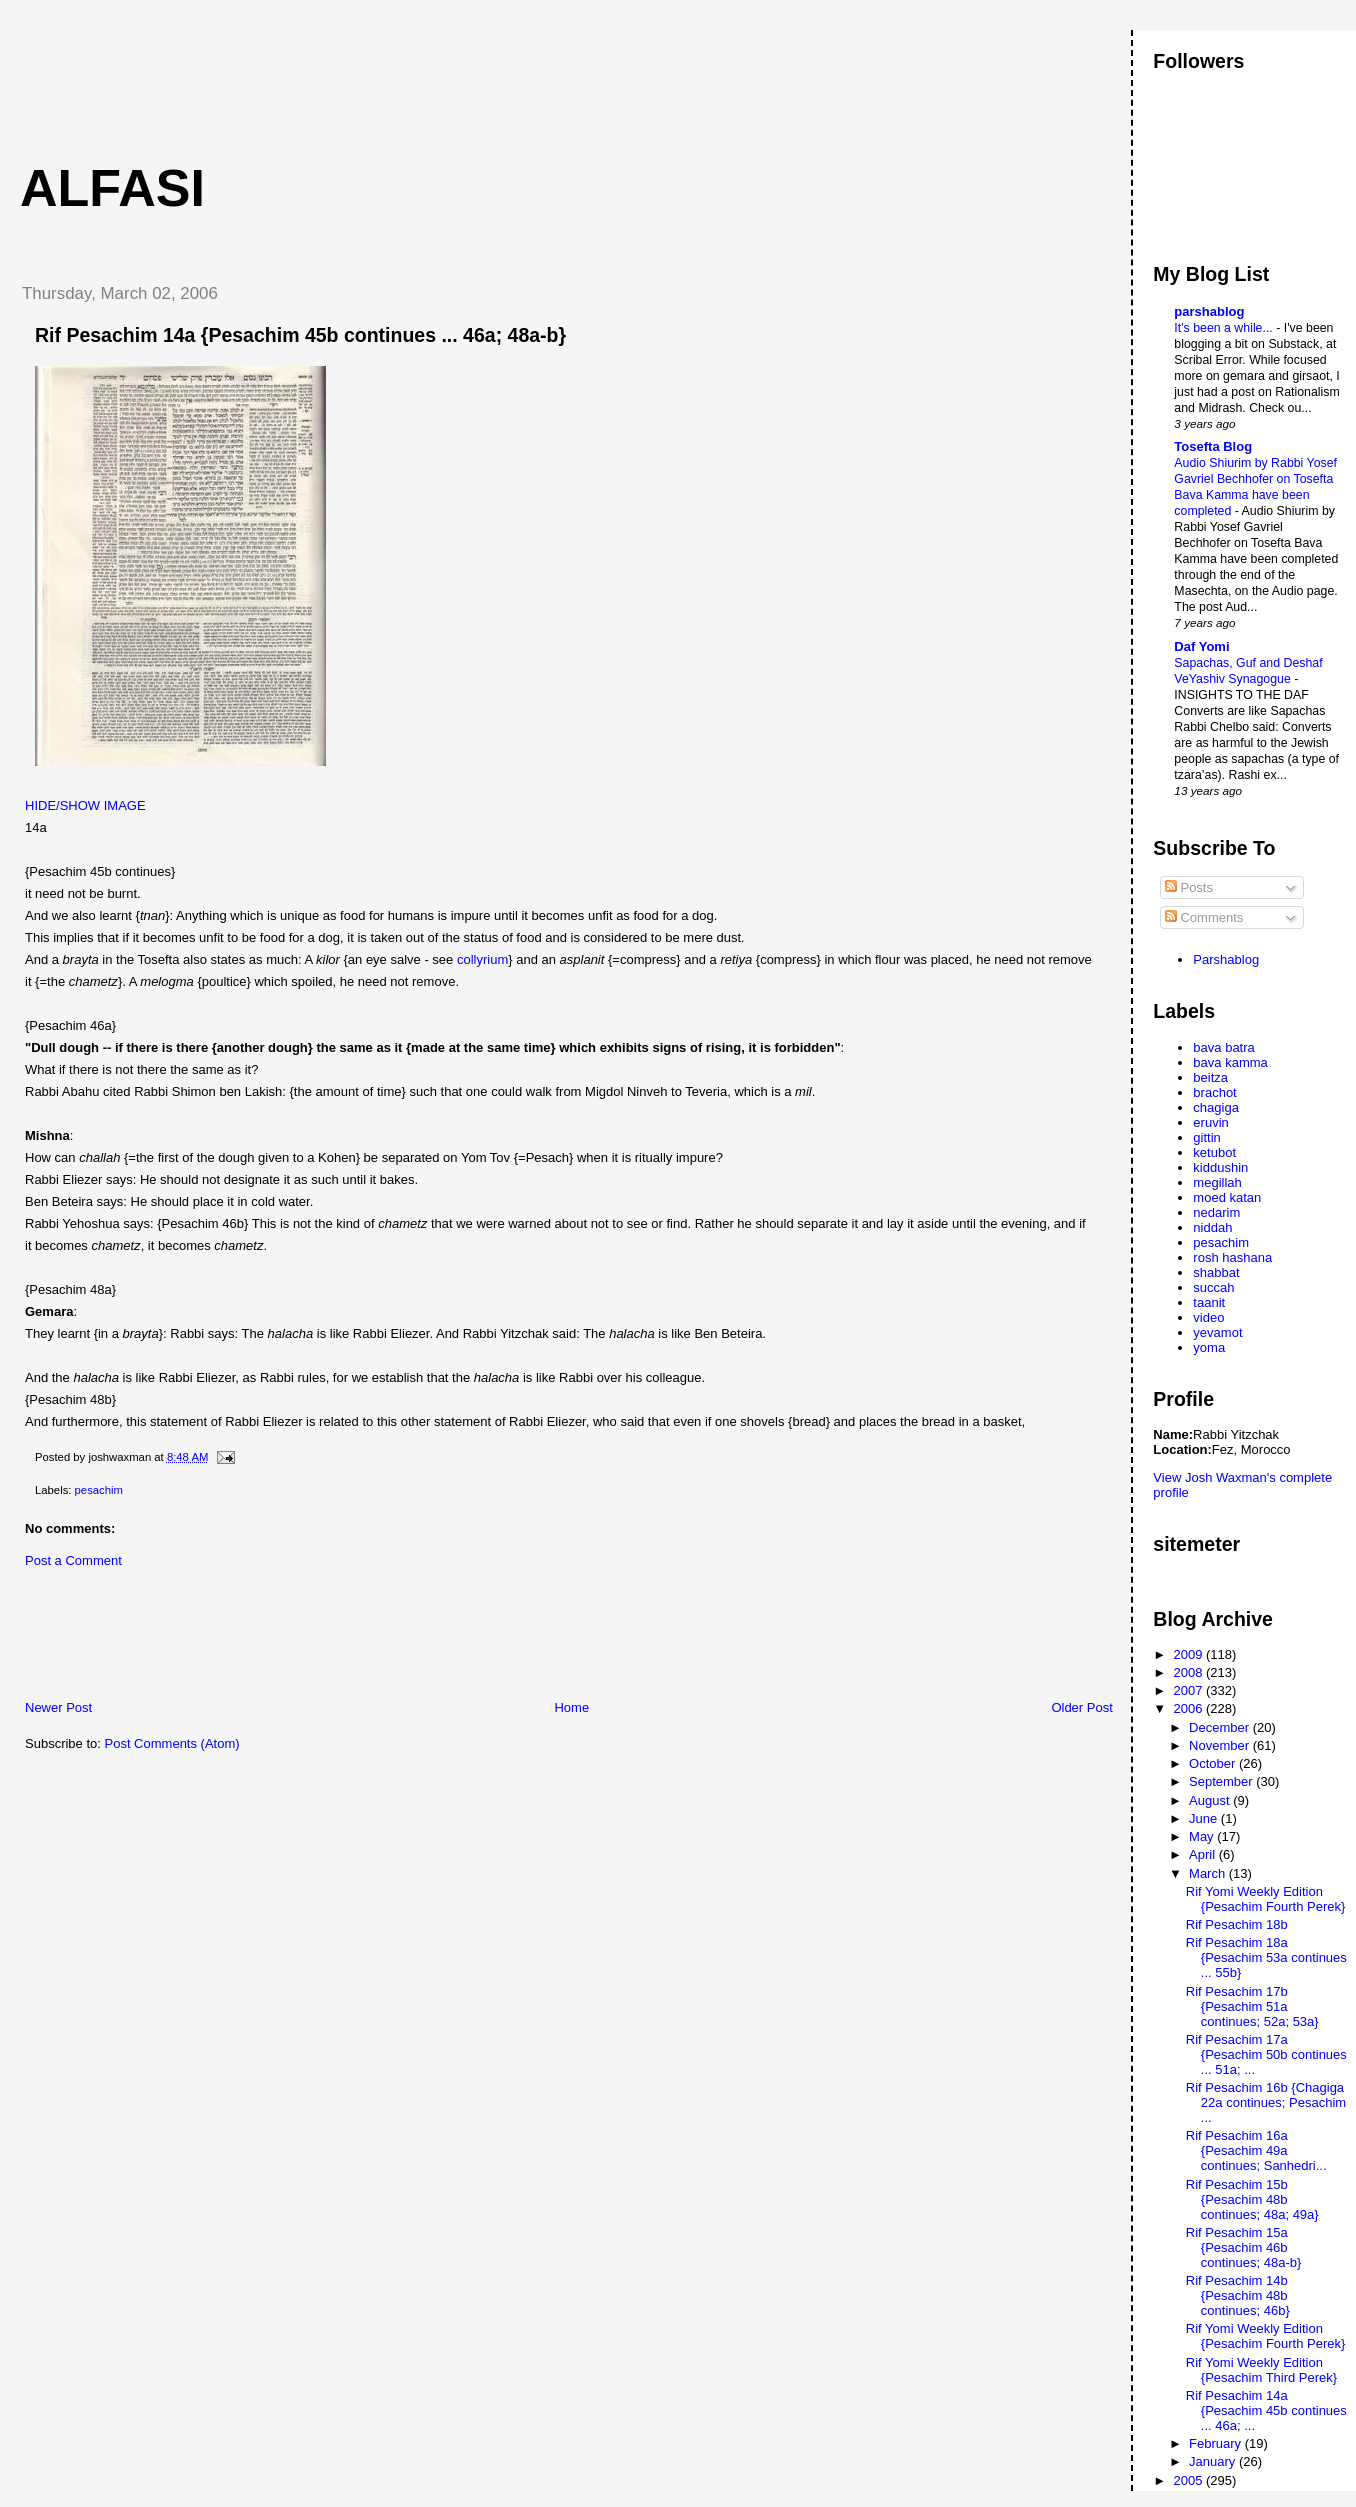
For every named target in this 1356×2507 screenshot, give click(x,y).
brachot (1214, 1092)
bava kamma (1230, 1062)
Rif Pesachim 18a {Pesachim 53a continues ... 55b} (1266, 1957)
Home (571, 1707)
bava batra (1223, 1047)
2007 (1189, 1690)
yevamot (1217, 1332)
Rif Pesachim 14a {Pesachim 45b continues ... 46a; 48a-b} (300, 335)
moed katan (1227, 1197)
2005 (1189, 2480)
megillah (1217, 1182)
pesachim (99, 1490)
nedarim (1216, 1212)
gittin (1206, 1137)
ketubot (1214, 1152)
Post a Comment (73, 1560)
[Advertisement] (369, 75)
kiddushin (1220, 1167)
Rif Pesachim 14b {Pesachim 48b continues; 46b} (1238, 2295)
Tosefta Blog (1213, 446)
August (1211, 1800)
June (1205, 1818)
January (1214, 2461)
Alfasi (112, 188)
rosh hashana (1232, 1257)
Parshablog (1226, 959)
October (1214, 1763)
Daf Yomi (1201, 646)
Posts (1189, 887)
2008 (1189, 1672)
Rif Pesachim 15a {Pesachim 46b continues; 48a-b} (1243, 2247)
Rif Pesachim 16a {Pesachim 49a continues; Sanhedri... (1256, 2150)
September (1222, 1781)
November (1221, 1745)
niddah (1212, 1227)
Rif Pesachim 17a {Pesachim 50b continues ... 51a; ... (1266, 2054)
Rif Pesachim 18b (1237, 1924)
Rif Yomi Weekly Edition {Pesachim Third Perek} (1261, 2370)
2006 (1189, 1708)
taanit (1209, 1302)
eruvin (1210, 1122)
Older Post (1081, 1707)
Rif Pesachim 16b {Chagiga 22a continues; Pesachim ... (1266, 2102)
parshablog (1209, 311)
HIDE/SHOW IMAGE (85, 805)
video (1208, 1317)
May (1203, 1836)
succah (1213, 1287)
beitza (1210, 1077)
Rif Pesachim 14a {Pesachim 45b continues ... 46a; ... (1266, 2410)
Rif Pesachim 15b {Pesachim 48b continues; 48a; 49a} (1252, 2199)
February (1217, 2443)
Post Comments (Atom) (172, 1743)
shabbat (1216, 1272)
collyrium (482, 959)
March (1209, 1873)
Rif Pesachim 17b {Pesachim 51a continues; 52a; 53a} (1252, 2006)
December (1221, 1727)
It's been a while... (1225, 328)
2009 (1189, 1654)
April (1204, 1854)
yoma (1209, 1347)
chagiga (1216, 1107)
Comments (1204, 917)
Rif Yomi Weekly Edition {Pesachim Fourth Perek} (1266, 1899)
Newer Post (58, 1707)
